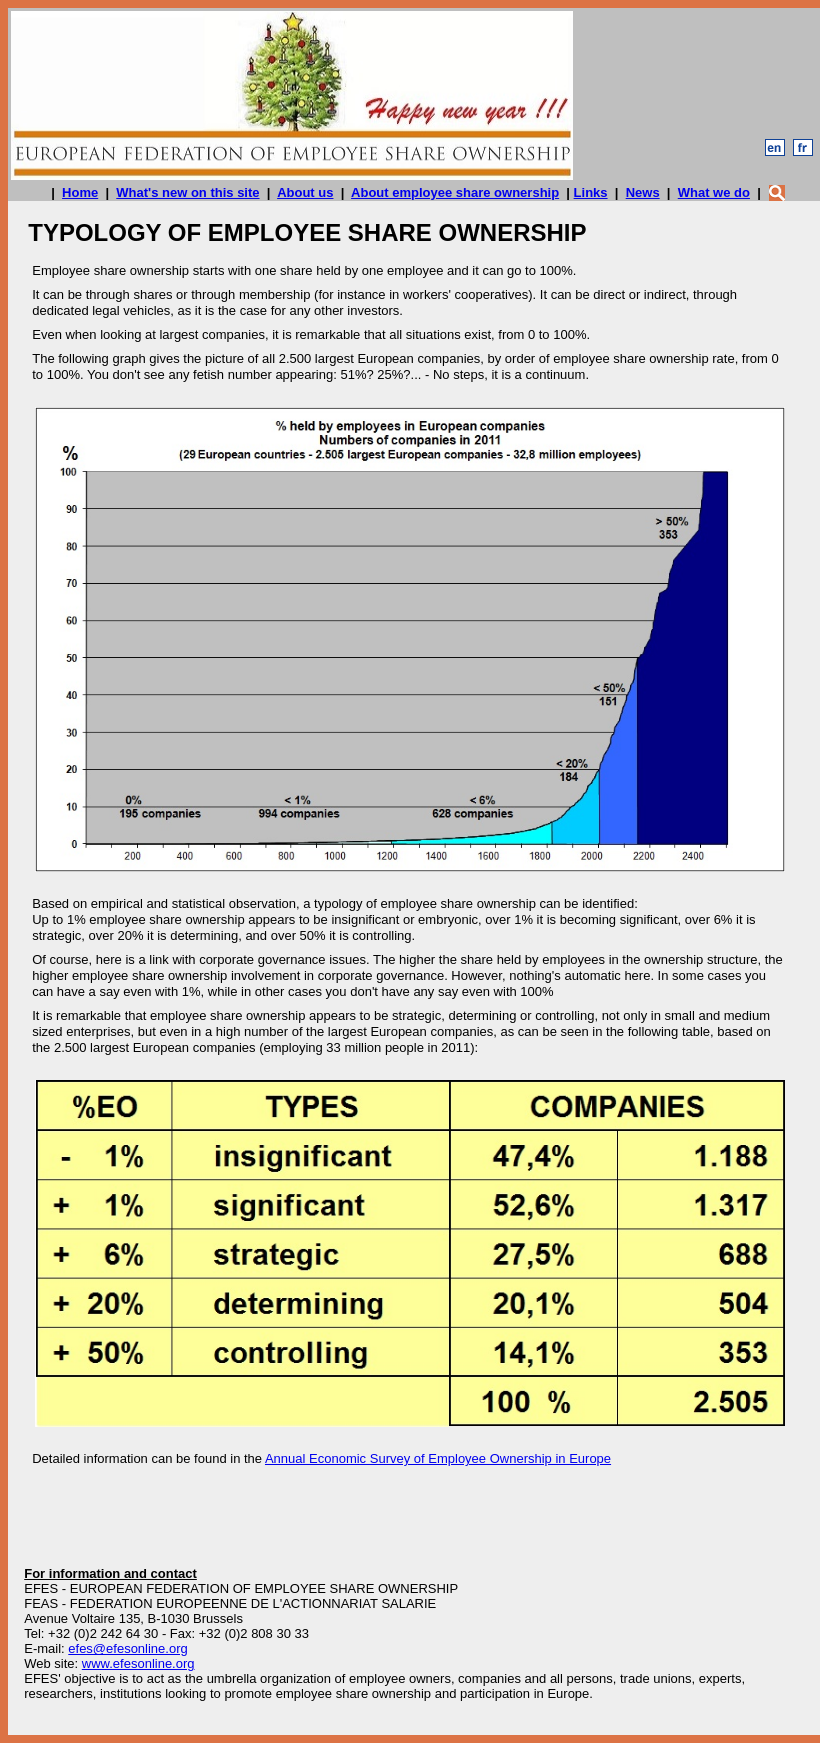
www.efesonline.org (138, 1663)
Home (80, 192)
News (643, 192)
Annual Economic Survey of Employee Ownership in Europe (438, 1458)
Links (591, 192)
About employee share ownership (455, 192)
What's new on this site (187, 192)
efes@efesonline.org (127, 1648)
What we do (714, 192)
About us (305, 192)
